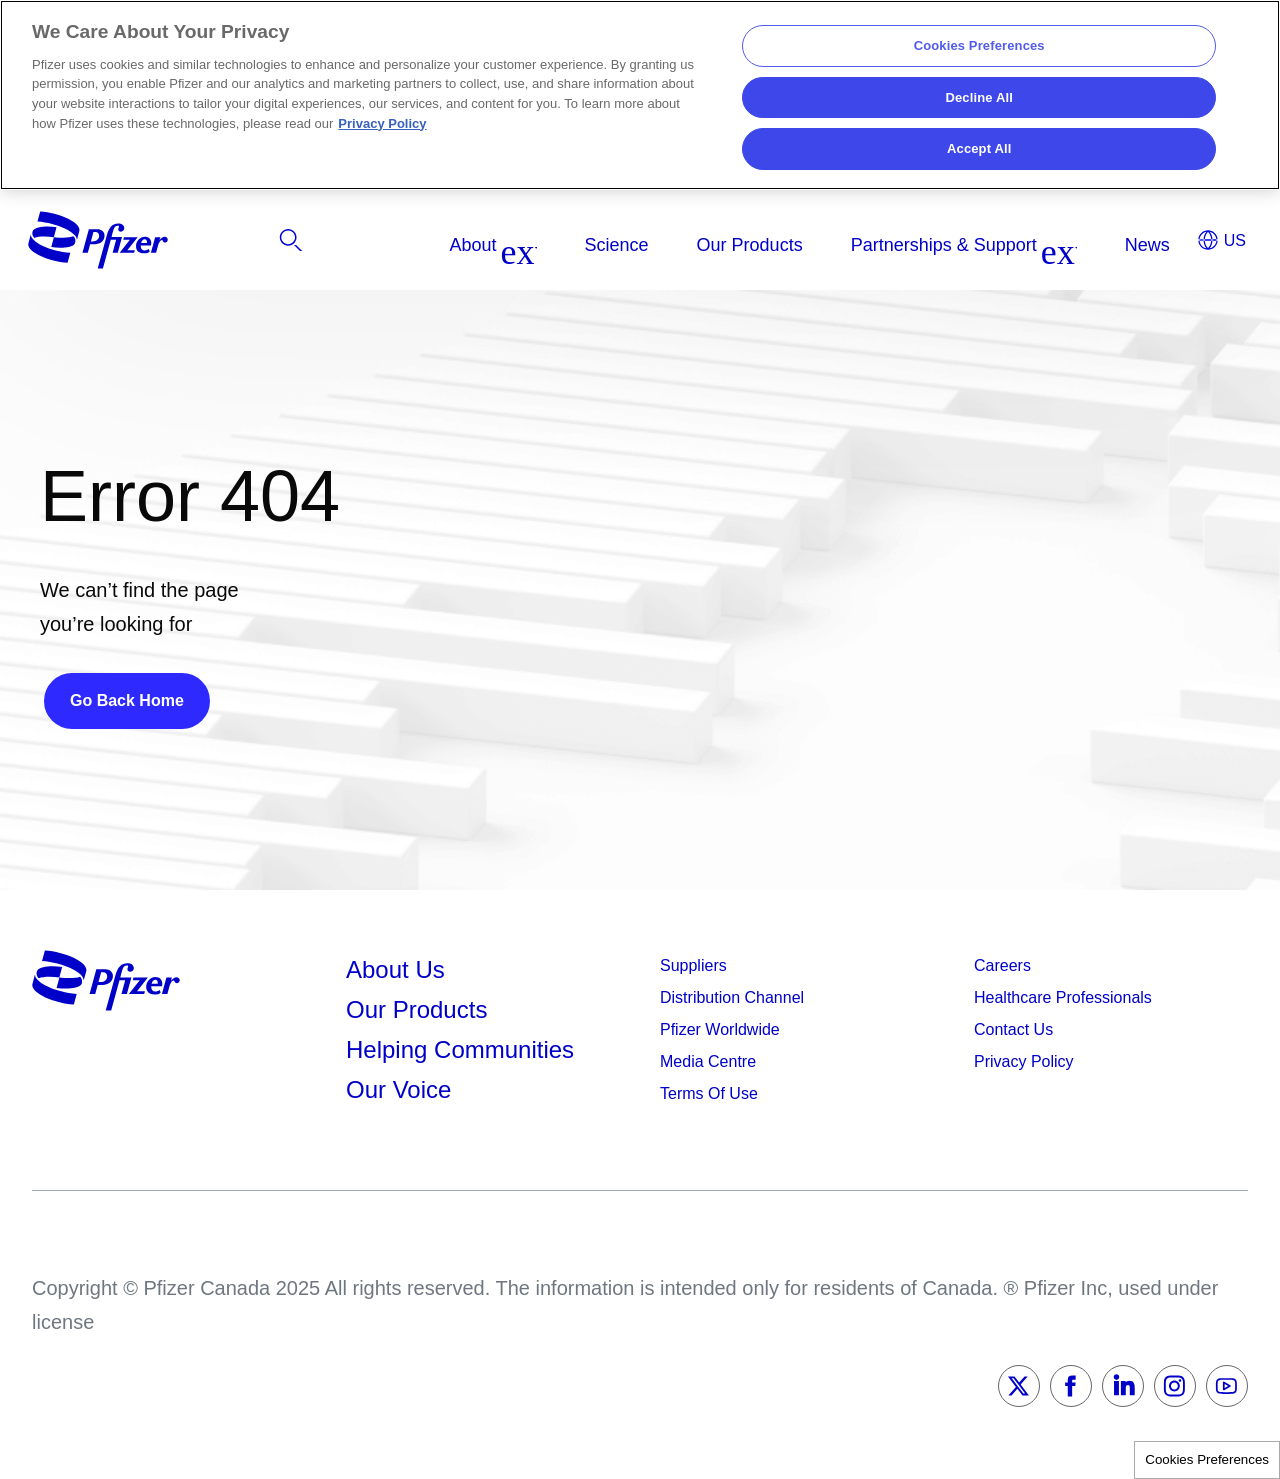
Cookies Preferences (1207, 1459)
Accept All (979, 148)
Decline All (978, 97)
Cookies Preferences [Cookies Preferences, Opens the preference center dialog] (979, 45)
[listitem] (1047, 245)
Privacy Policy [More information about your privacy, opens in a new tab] (382, 123)
